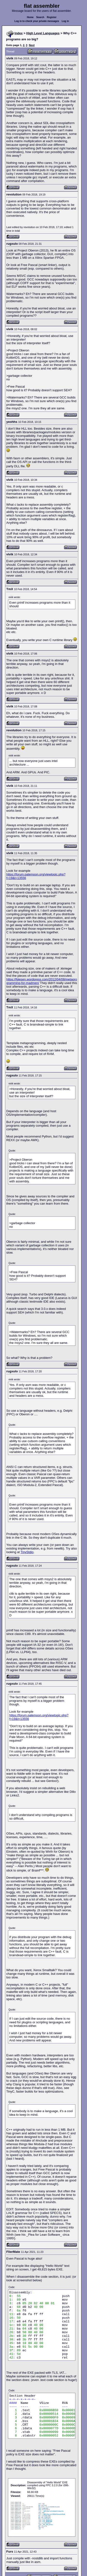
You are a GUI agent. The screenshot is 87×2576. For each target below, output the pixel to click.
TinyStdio (27, 1552)
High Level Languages (43, 33)
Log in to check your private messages (36, 21)
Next (32, 45)
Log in (65, 21)
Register (52, 17)
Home (30, 17)
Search (40, 17)
